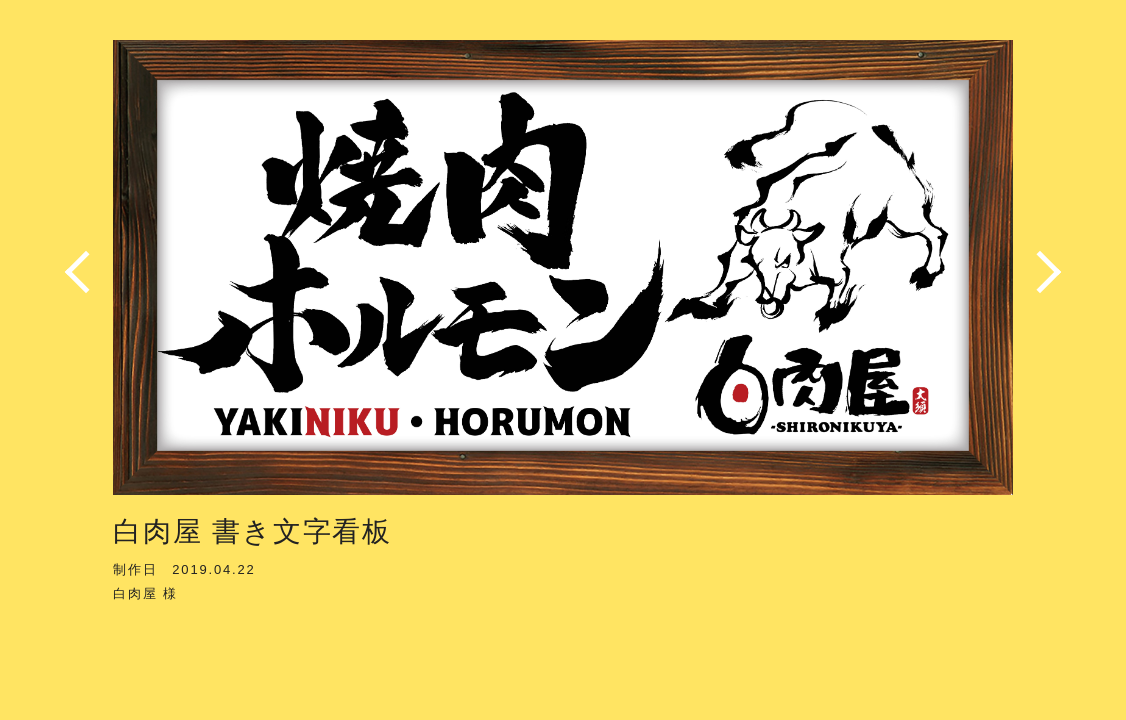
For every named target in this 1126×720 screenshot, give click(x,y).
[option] (563, 272)
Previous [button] (83, 272)
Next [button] (1043, 272)
